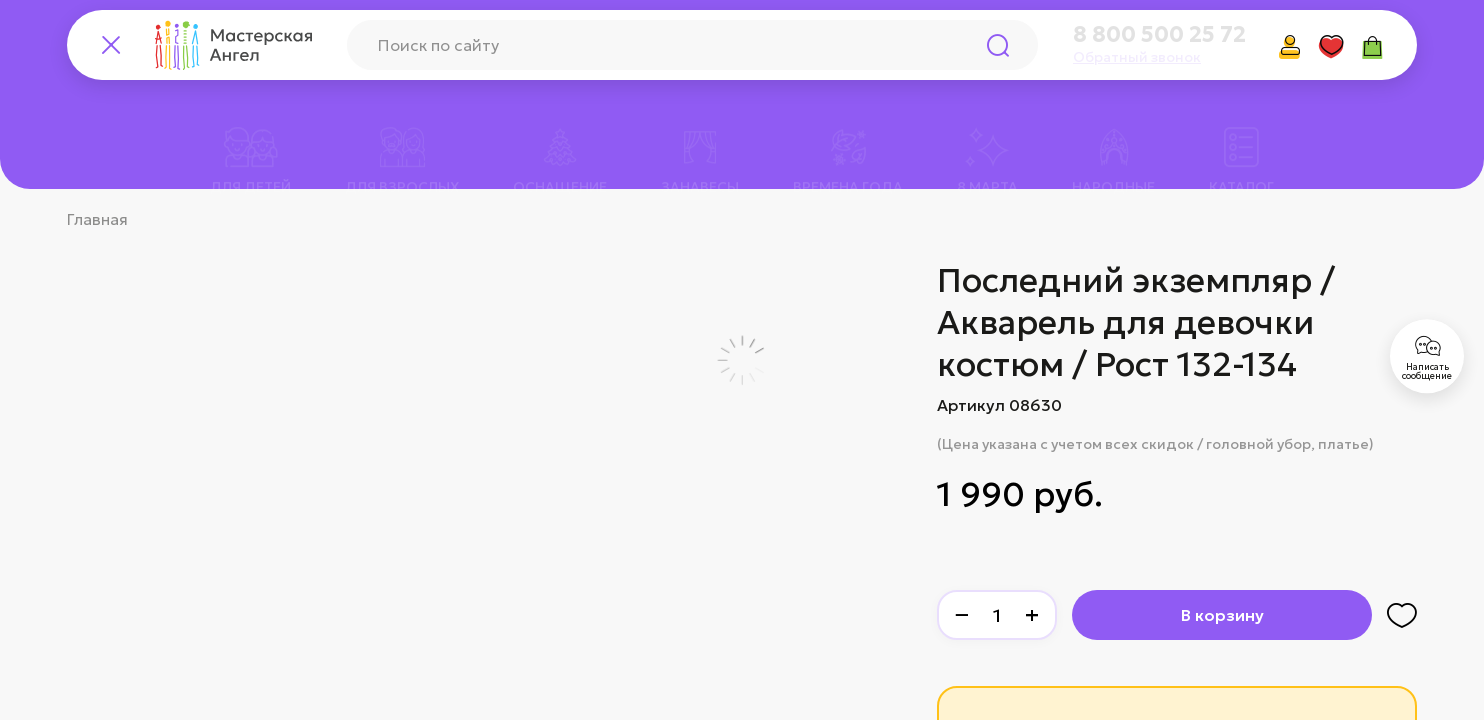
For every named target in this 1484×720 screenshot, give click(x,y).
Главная (97, 219)
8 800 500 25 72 (1159, 35)
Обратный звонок (1137, 57)
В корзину (1222, 615)
